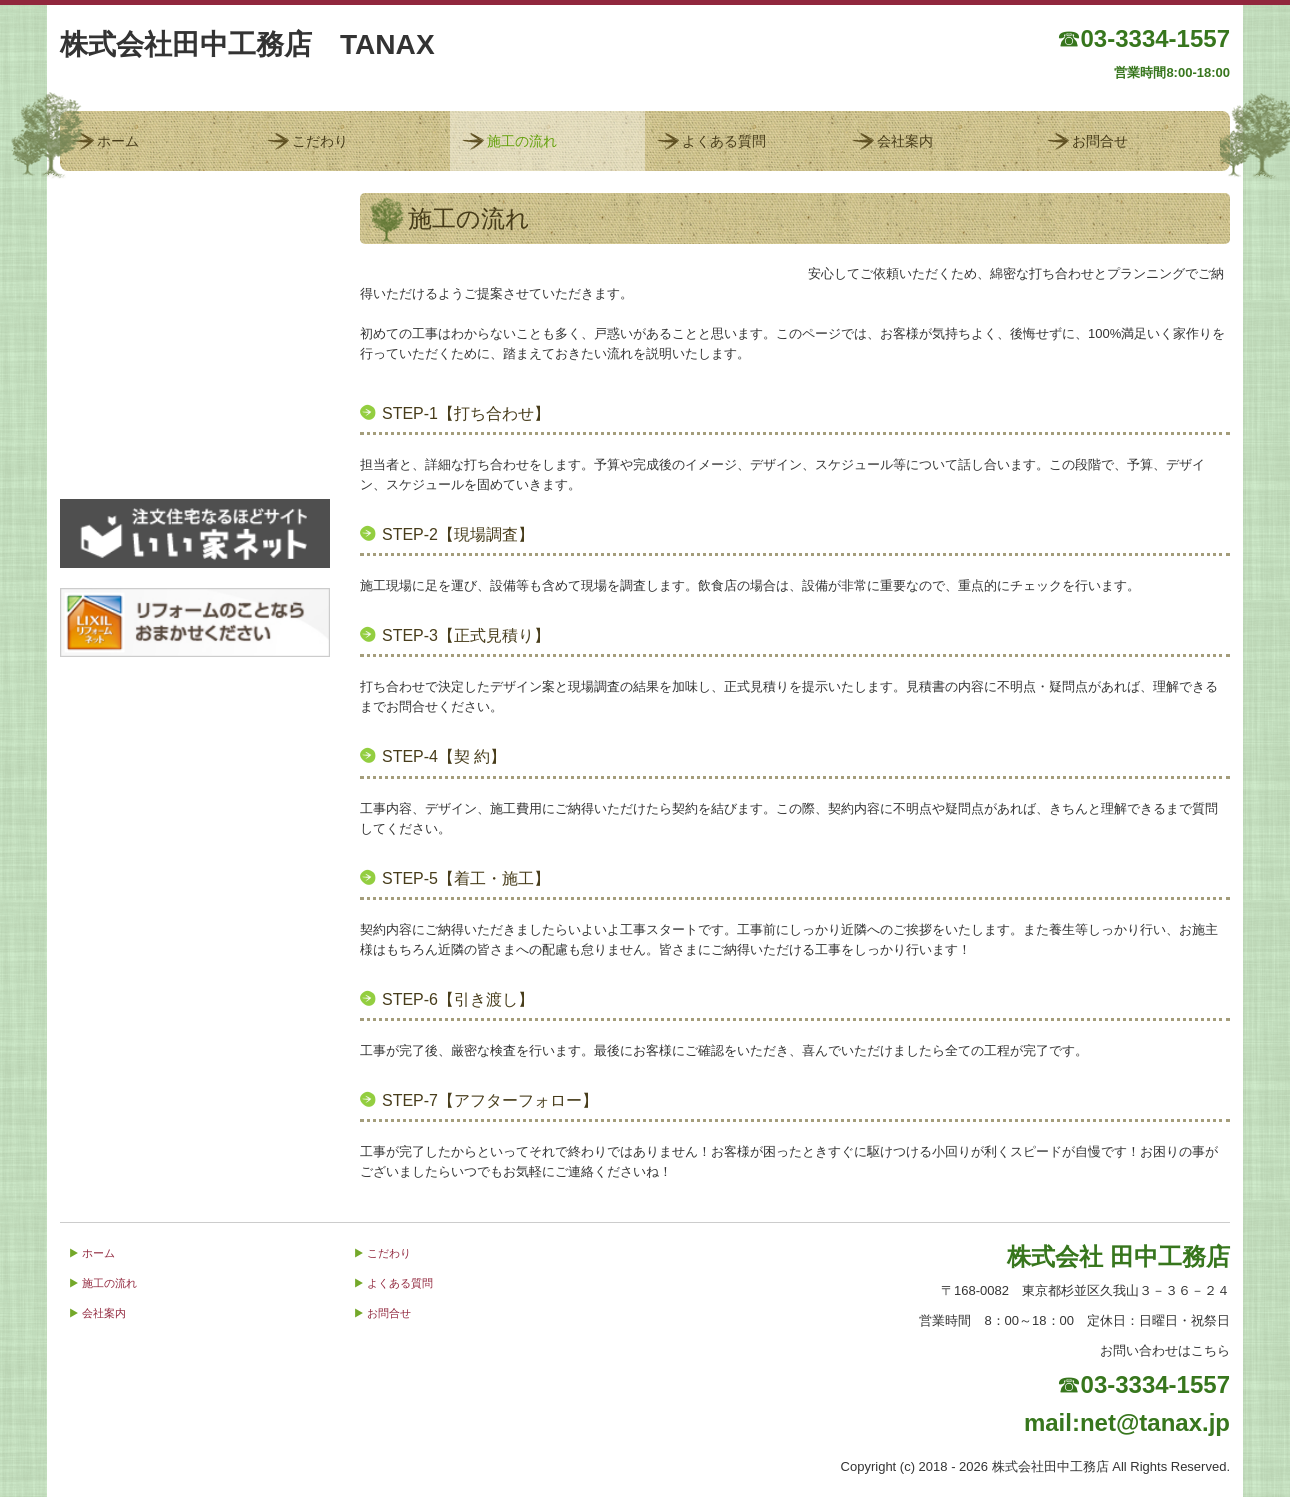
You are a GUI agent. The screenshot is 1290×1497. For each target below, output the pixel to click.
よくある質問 (724, 141)
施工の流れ (522, 141)
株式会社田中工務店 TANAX (247, 44)
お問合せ (1100, 141)
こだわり (320, 141)
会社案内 (905, 141)
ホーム (118, 141)
